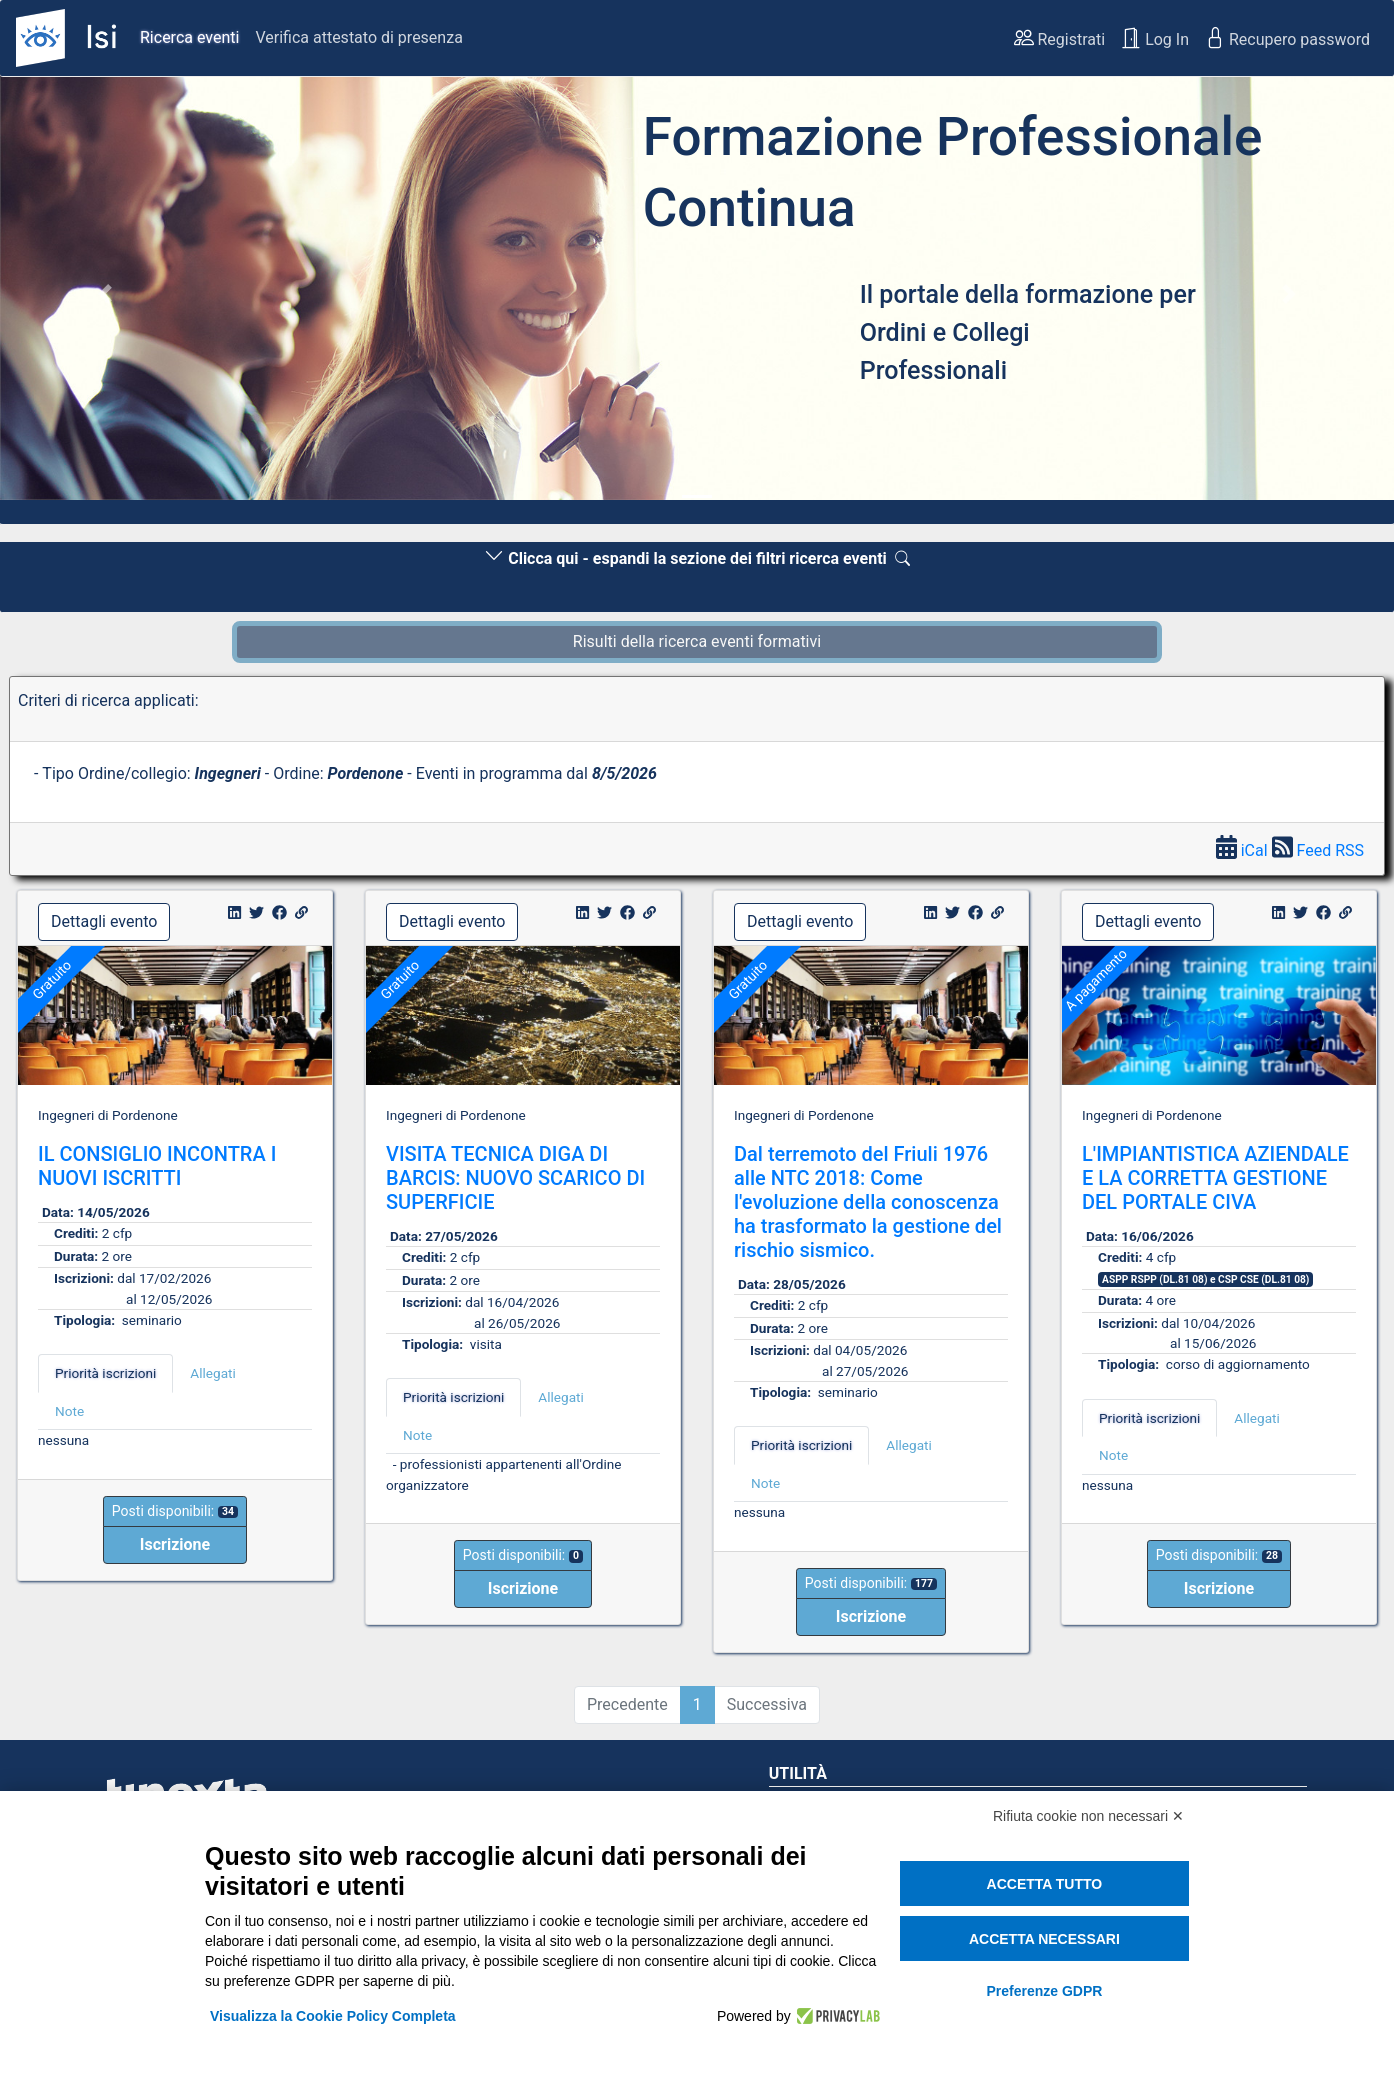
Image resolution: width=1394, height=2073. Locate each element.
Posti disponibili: (175, 1511)
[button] (104, 294)
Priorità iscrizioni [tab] (105, 1373)
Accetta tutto (1045, 1884)
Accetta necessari (1044, 1939)
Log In (1155, 38)
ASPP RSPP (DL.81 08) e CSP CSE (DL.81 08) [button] (1205, 1279)
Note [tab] (69, 1411)
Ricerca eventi (189, 37)
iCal (1244, 850)
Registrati (1060, 38)
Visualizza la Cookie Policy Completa (333, 2016)
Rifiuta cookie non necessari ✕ (1088, 1816)
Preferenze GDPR (1044, 1991)
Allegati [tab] (212, 1373)
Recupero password (1287, 38)
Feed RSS (1318, 850)
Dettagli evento (104, 921)
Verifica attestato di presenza (358, 37)
